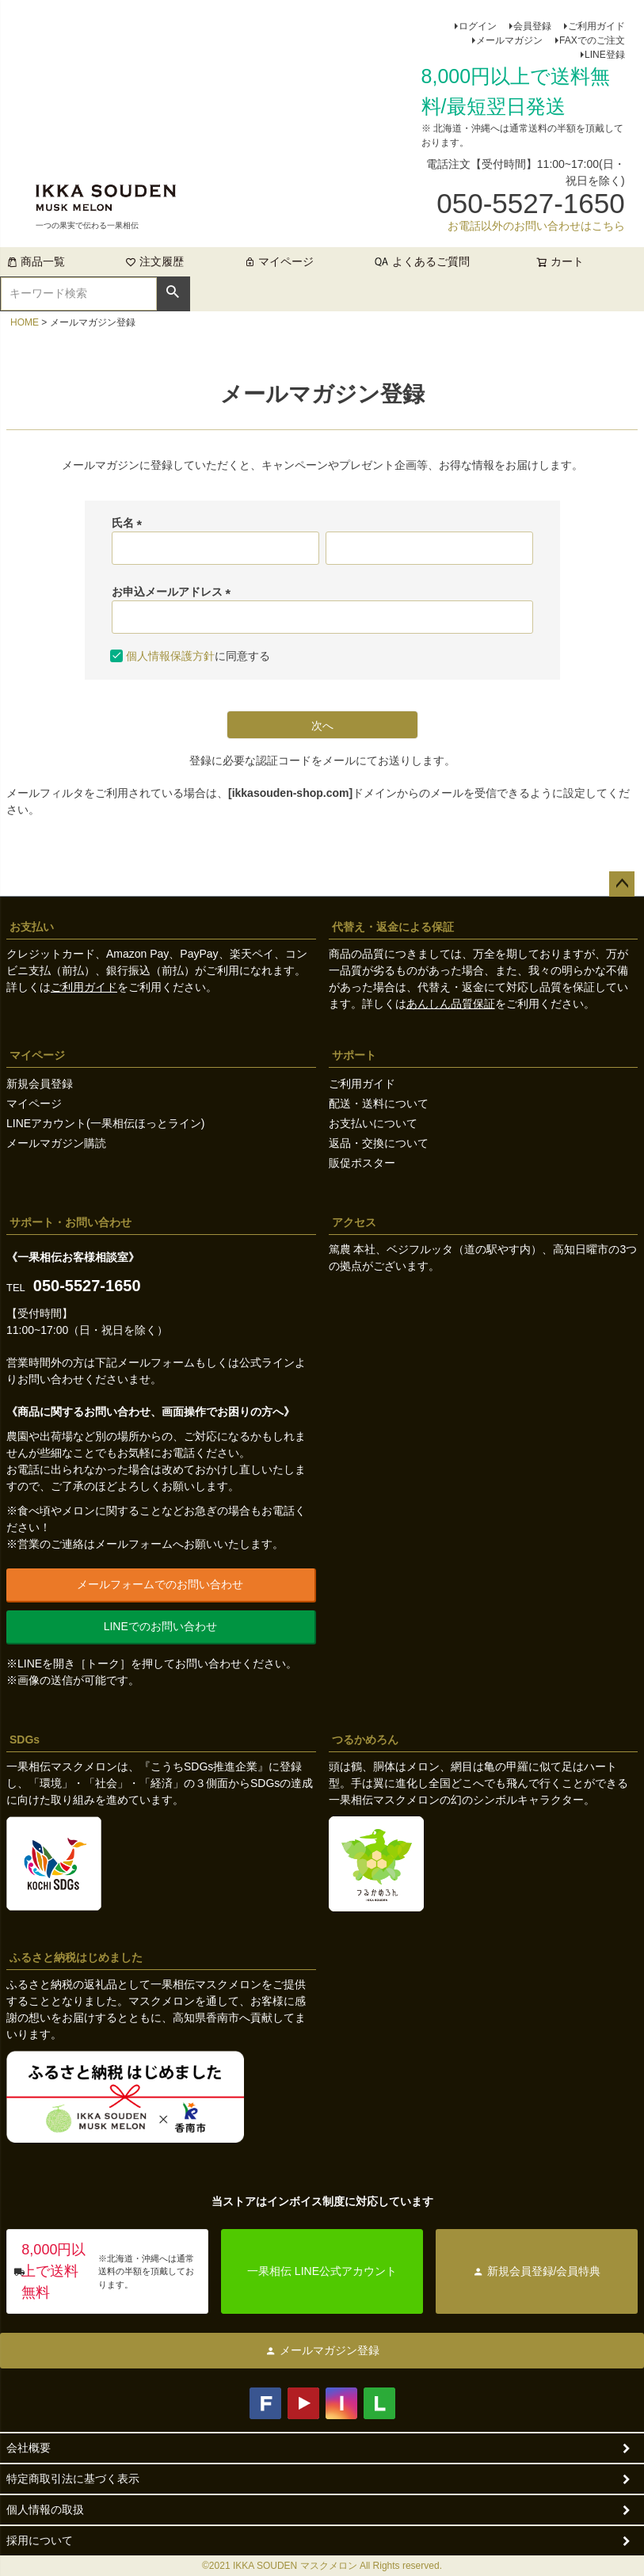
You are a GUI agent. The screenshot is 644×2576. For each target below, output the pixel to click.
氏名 (130, 522)
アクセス (354, 1222)
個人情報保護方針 (170, 656)
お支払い (32, 926)
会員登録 (532, 26)
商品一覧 (35, 261)
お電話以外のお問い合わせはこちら (536, 225)
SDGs (25, 1739)
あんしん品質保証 (450, 1003)
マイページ (279, 261)
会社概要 (28, 2447)
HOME (24, 322)
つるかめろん (365, 1739)
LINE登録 (605, 54)
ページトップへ (621, 884)
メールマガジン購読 (56, 1143)
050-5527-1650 (87, 1285)
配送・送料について (379, 1103)
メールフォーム (156, 1362)
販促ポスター (362, 1163)
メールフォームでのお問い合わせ (160, 1584)
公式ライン (267, 1362)
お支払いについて (373, 1123)
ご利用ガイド (596, 26)
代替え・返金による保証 (393, 926)
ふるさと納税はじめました (76, 1957)
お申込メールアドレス (174, 591)
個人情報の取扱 (45, 2509)
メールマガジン (509, 40)
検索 (173, 292)
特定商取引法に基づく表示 (72, 2478)
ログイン (478, 26)
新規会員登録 (39, 1083)
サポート (354, 1055)
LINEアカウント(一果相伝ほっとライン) (105, 1123)
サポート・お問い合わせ (70, 1222)
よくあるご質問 (431, 261)
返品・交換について (379, 1143)
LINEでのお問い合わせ (160, 1626)
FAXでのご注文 (592, 40)
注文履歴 (154, 261)
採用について (39, 2540)
